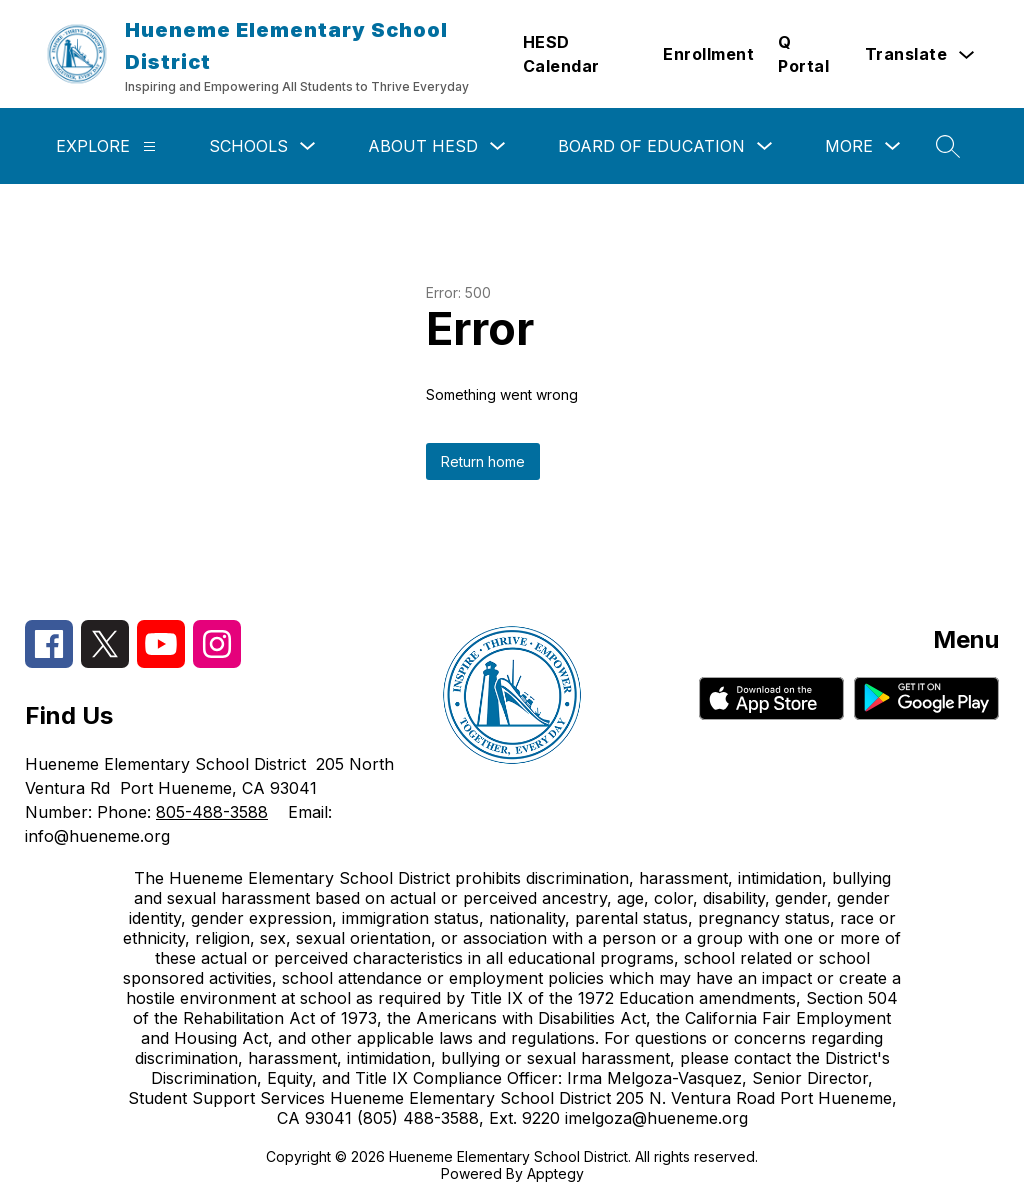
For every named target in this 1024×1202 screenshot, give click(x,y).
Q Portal (803, 54)
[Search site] (948, 146)
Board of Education (651, 146)
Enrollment (708, 54)
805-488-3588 (212, 812)
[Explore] (149, 146)
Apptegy (555, 1173)
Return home (483, 461)
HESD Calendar (561, 54)
